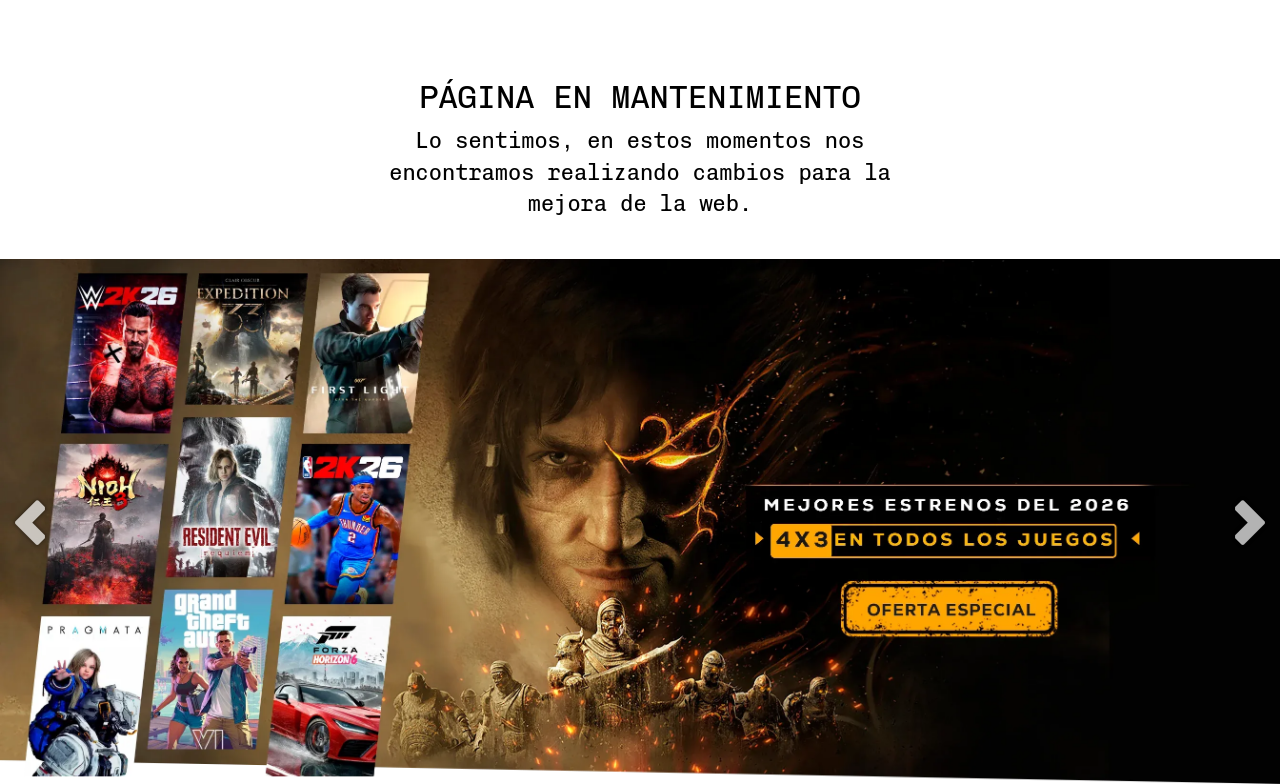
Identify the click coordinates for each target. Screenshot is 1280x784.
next (1250, 522)
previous (30, 522)
